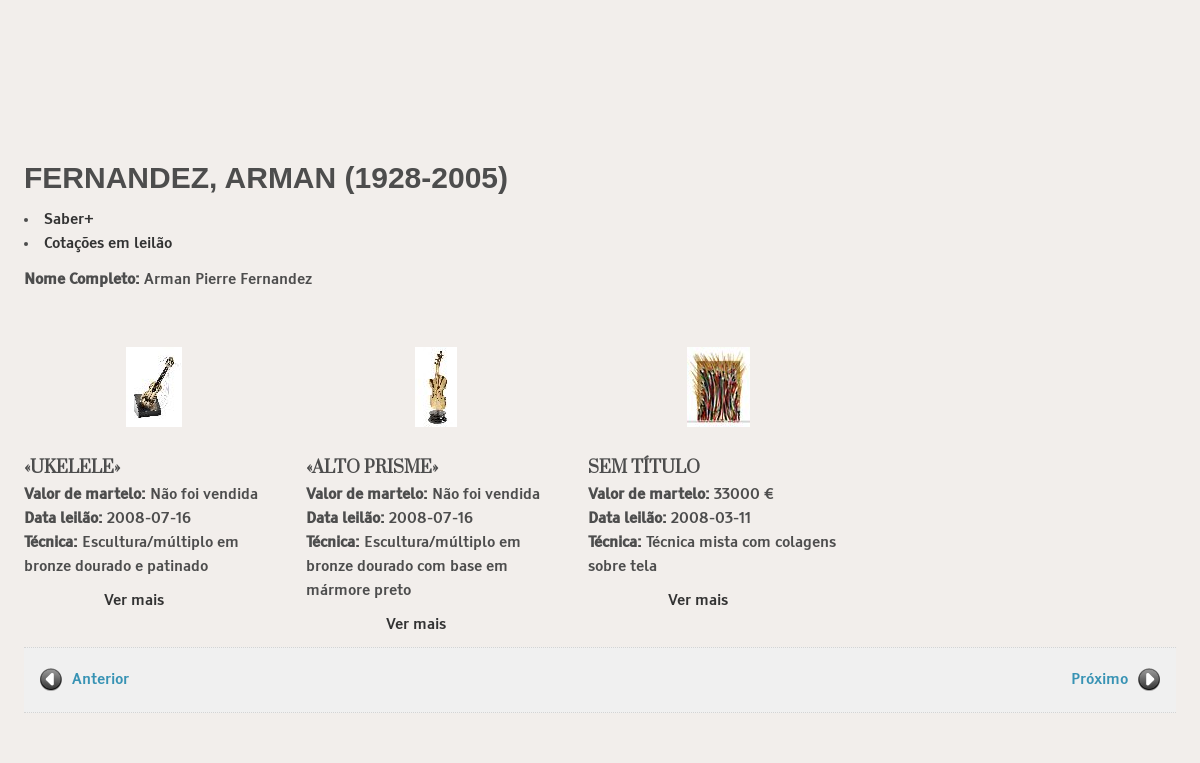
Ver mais (134, 600)
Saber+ (69, 219)
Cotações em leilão (108, 243)
